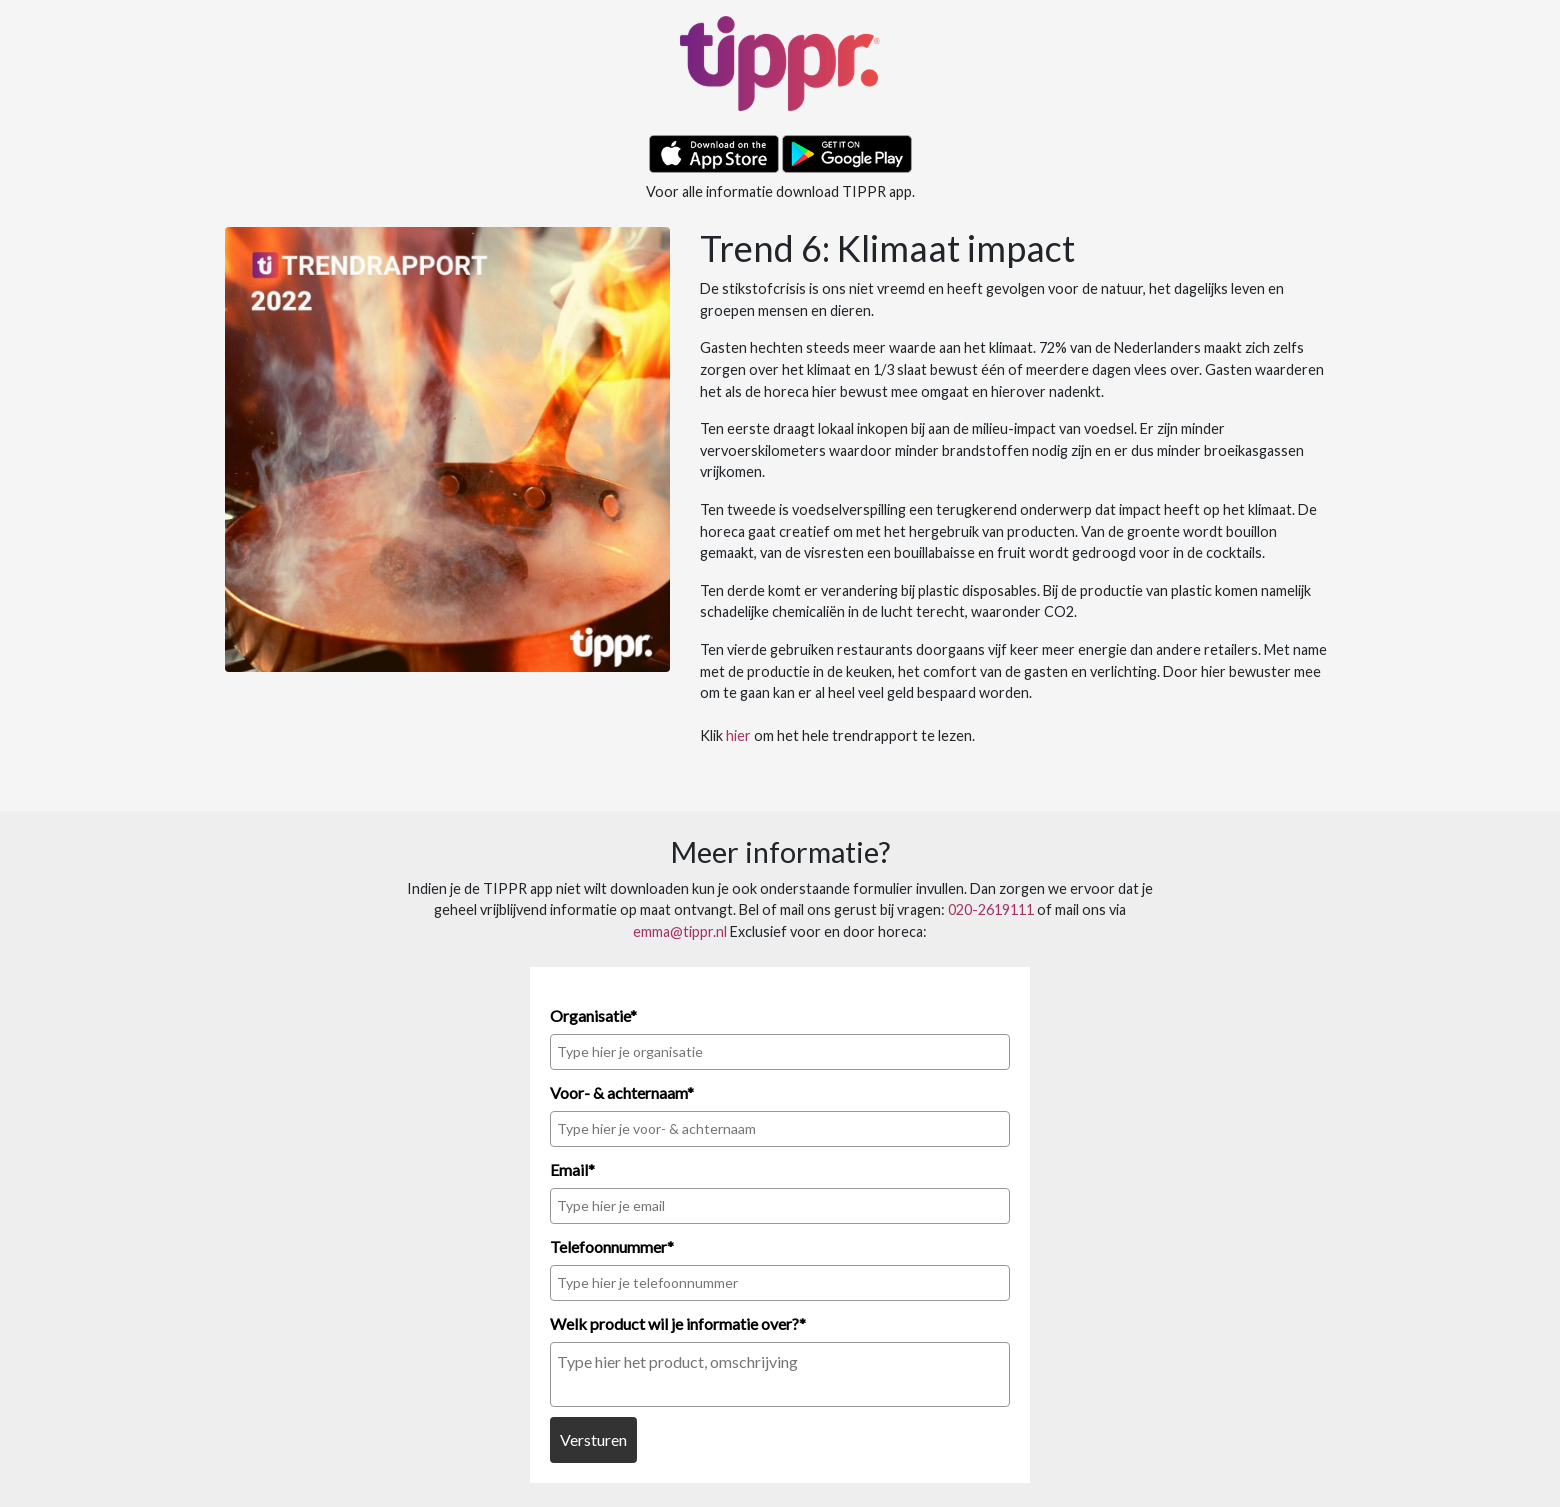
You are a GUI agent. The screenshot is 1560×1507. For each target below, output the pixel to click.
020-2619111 (991, 909)
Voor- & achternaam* (622, 1092)
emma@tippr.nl (680, 931)
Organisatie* (593, 1015)
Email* (572, 1169)
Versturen (593, 1439)
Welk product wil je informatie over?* (678, 1323)
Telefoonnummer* (612, 1246)
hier (738, 735)
